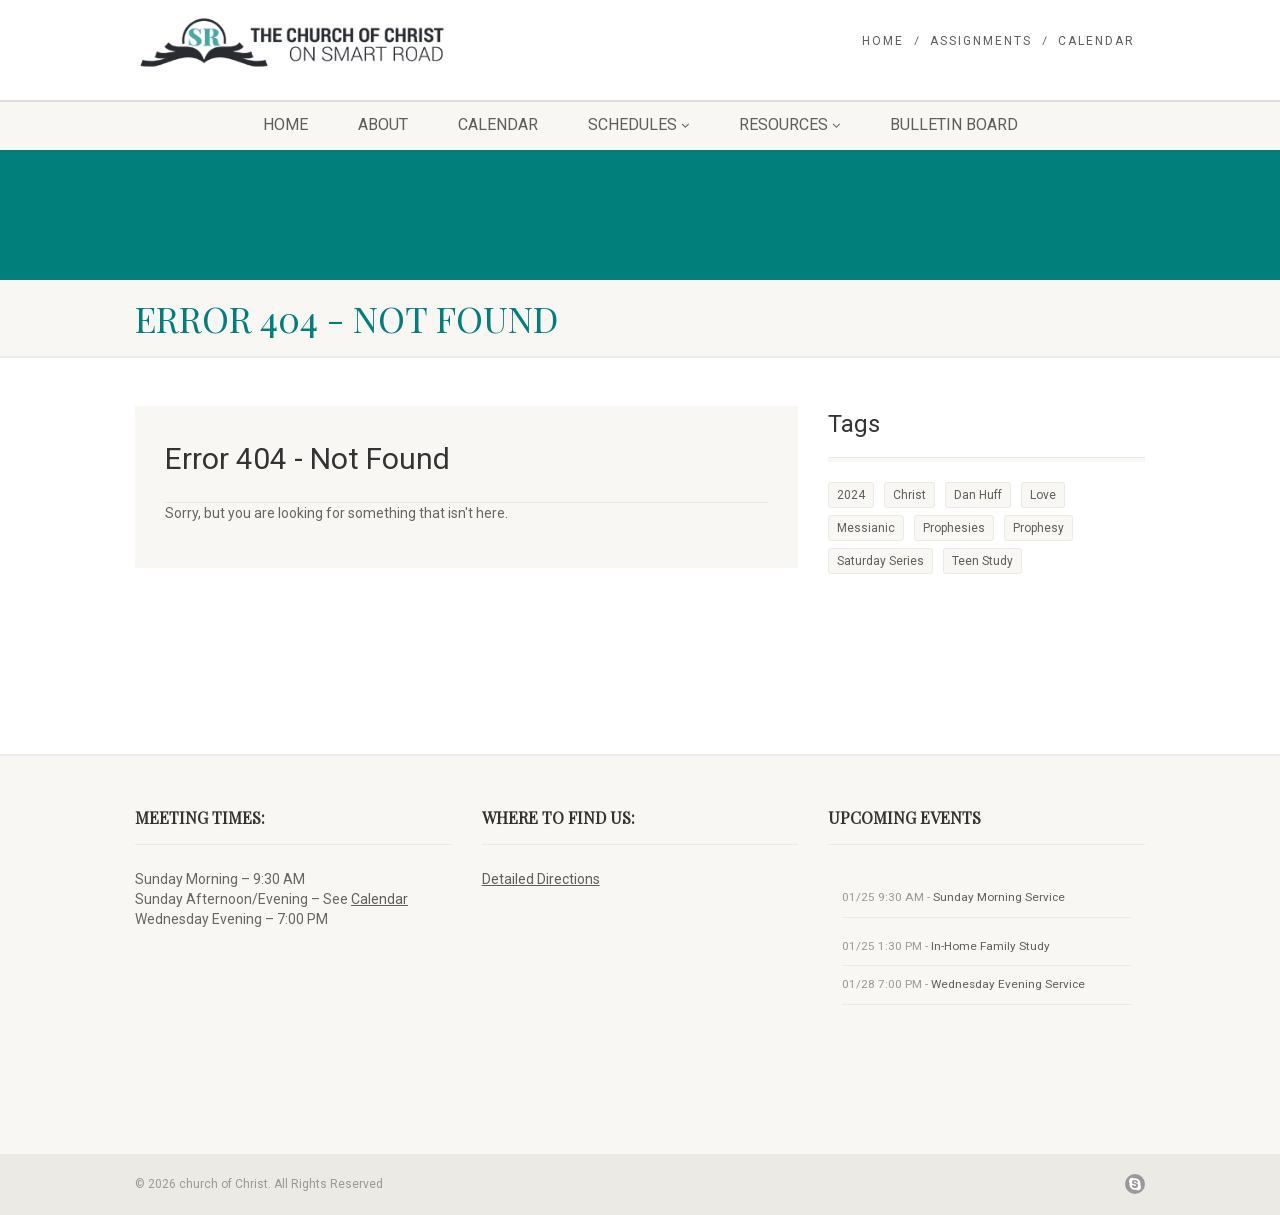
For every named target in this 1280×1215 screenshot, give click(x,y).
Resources (789, 124)
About (383, 124)
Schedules (638, 124)
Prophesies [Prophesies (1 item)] (954, 528)
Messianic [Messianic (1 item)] (866, 528)
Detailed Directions (541, 879)
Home (883, 41)
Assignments (981, 41)
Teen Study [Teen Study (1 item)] (982, 561)
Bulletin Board (954, 124)
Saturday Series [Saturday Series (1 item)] (880, 561)
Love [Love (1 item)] (1043, 495)
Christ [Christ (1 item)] (909, 495)
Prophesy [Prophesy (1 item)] (1038, 528)
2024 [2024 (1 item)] (851, 495)
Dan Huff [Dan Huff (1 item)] (978, 495)
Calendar (1096, 41)
